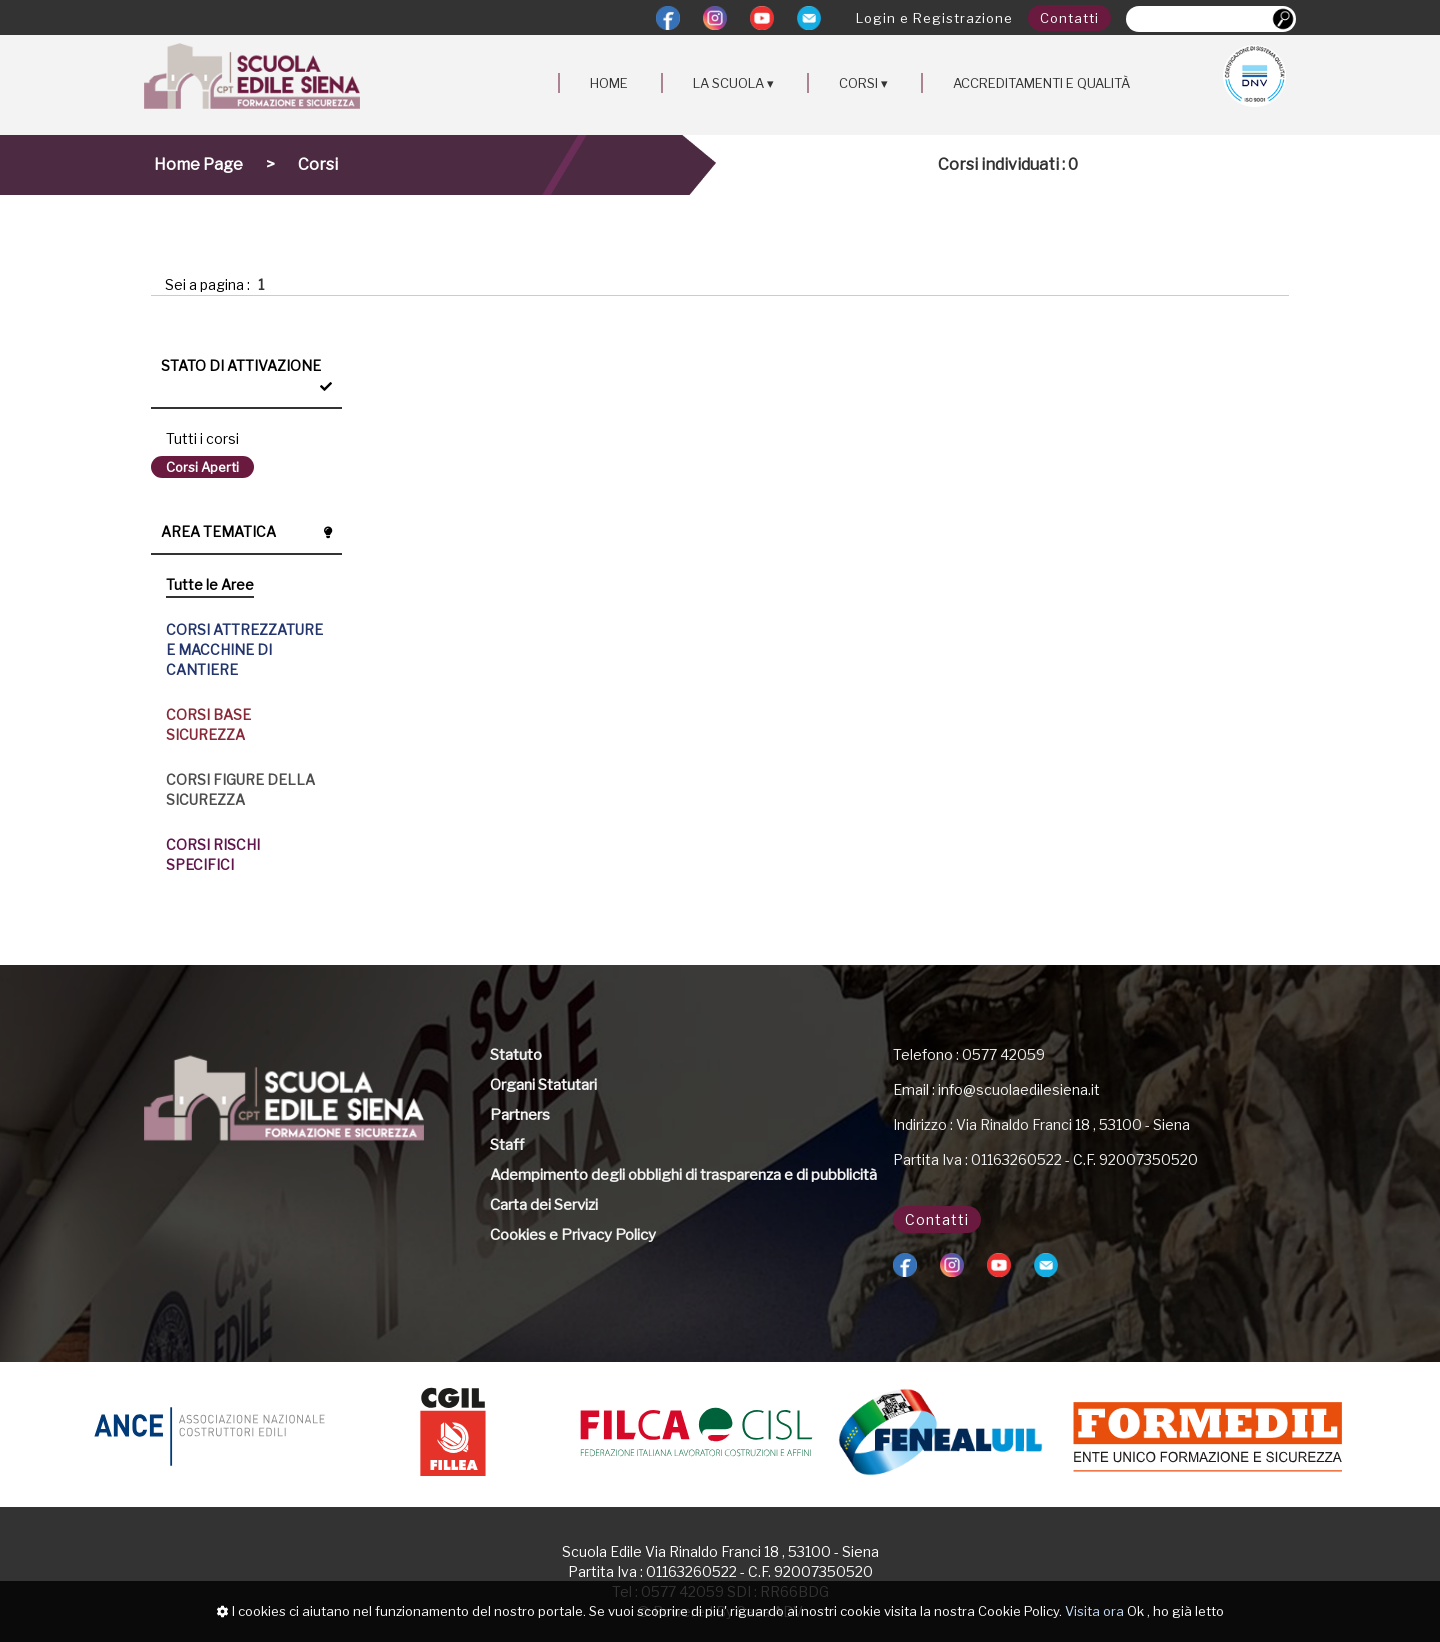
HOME (609, 83)
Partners (520, 1115)
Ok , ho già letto (1175, 1611)
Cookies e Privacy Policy (573, 1235)
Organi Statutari (543, 1085)
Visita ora (1094, 1611)
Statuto (516, 1055)
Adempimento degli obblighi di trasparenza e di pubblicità (683, 1175)
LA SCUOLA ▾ (733, 83)
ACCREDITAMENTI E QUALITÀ (1041, 83)
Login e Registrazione (934, 18)
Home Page (198, 164)
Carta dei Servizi (544, 1205)
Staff (507, 1145)
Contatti (1069, 18)
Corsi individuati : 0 (1008, 164)
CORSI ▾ (863, 83)
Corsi (318, 164)
